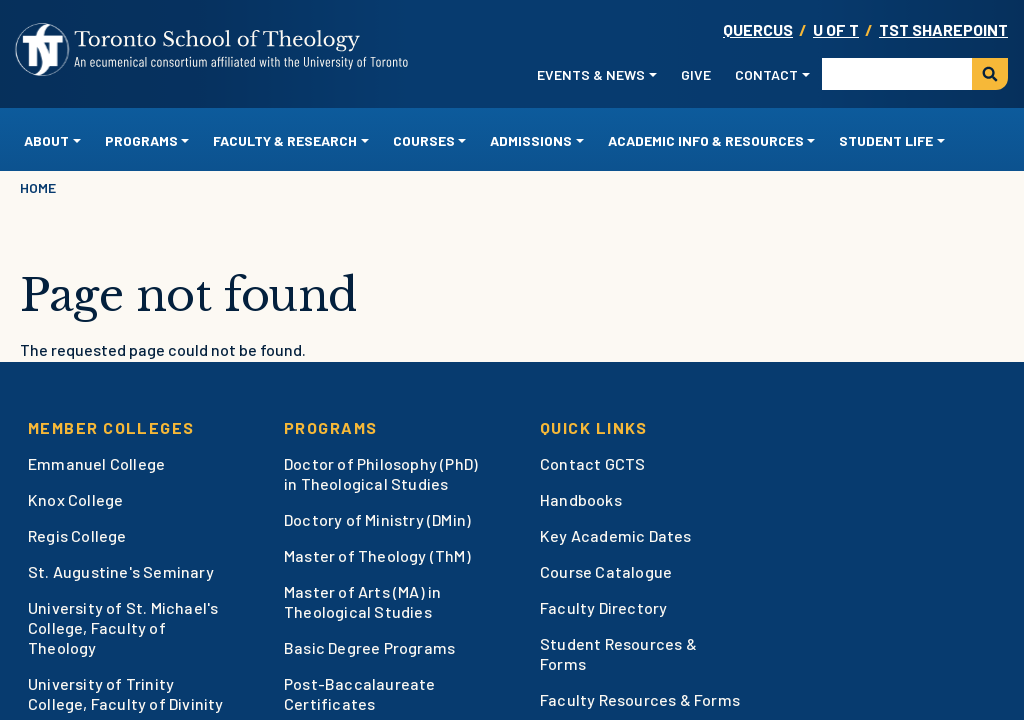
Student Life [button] (886, 140)
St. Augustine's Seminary (121, 571)
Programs (331, 427)
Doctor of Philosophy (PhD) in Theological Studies (381, 473)
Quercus (758, 29)
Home (38, 187)
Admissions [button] (531, 140)
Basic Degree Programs (369, 647)
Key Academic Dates (616, 535)
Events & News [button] (591, 74)
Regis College (77, 535)
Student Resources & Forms (618, 653)
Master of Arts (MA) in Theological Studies (362, 601)
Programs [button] (141, 140)
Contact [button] (766, 74)
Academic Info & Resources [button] (706, 140)
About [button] (46, 140)
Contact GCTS (592, 463)
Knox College (75, 499)
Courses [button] (424, 140)
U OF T (836, 29)
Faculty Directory (603, 607)
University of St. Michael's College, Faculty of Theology (123, 627)
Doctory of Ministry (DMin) (377, 519)
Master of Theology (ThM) (377, 555)
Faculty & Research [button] (285, 140)
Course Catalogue (606, 571)
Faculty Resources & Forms (640, 699)
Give (696, 74)
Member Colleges (111, 427)
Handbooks (581, 499)
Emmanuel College (96, 463)
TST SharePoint (943, 29)
